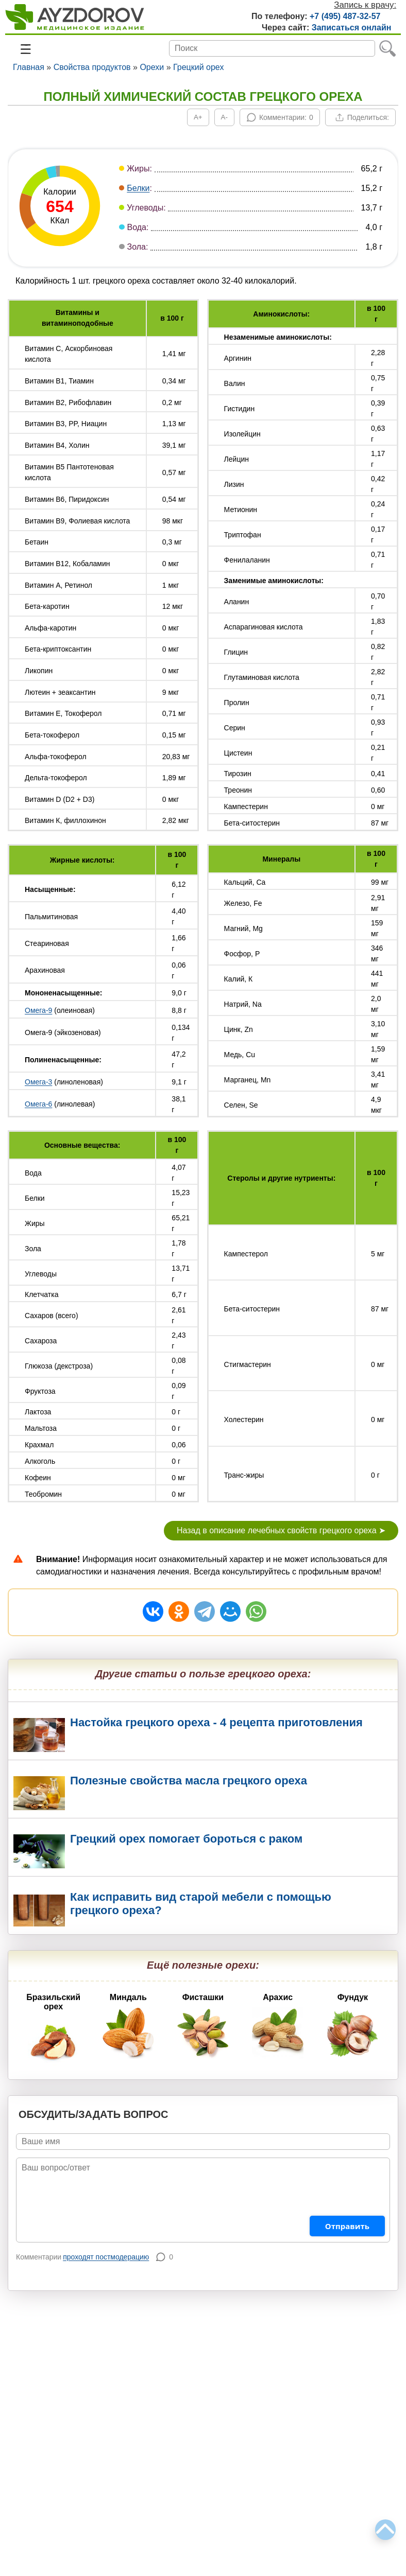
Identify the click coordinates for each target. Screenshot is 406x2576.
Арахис (277, 2026)
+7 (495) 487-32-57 (345, 16)
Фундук (352, 2026)
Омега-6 (38, 1104)
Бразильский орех (53, 2030)
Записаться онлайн (352, 27)
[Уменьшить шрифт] (224, 117)
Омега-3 (38, 1082)
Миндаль (128, 2026)
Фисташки (203, 2026)
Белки (138, 188)
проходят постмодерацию (106, 2257)
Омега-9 (38, 1010)
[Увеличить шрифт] (198, 117)
